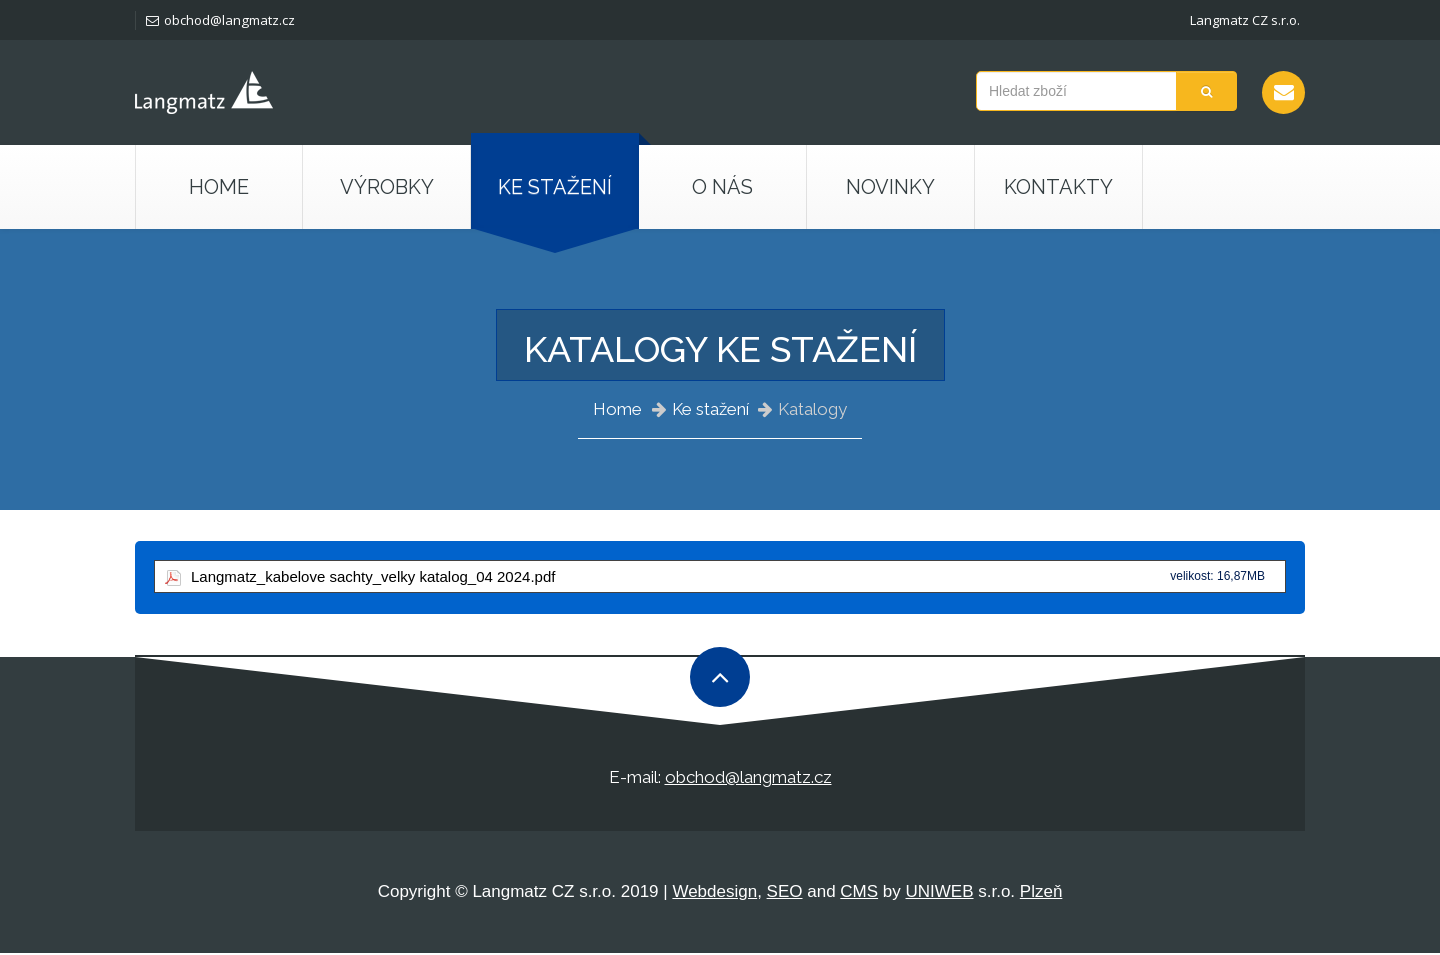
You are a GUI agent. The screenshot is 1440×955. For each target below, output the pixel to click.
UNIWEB (940, 893)
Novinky (890, 187)
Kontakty (1058, 187)
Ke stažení (710, 409)
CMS (859, 893)
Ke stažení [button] (555, 187)
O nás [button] (722, 187)
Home (219, 187)
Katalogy (812, 409)
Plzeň (1041, 893)
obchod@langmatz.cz (220, 20)
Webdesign (714, 893)
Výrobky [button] (387, 187)
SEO (785, 893)
